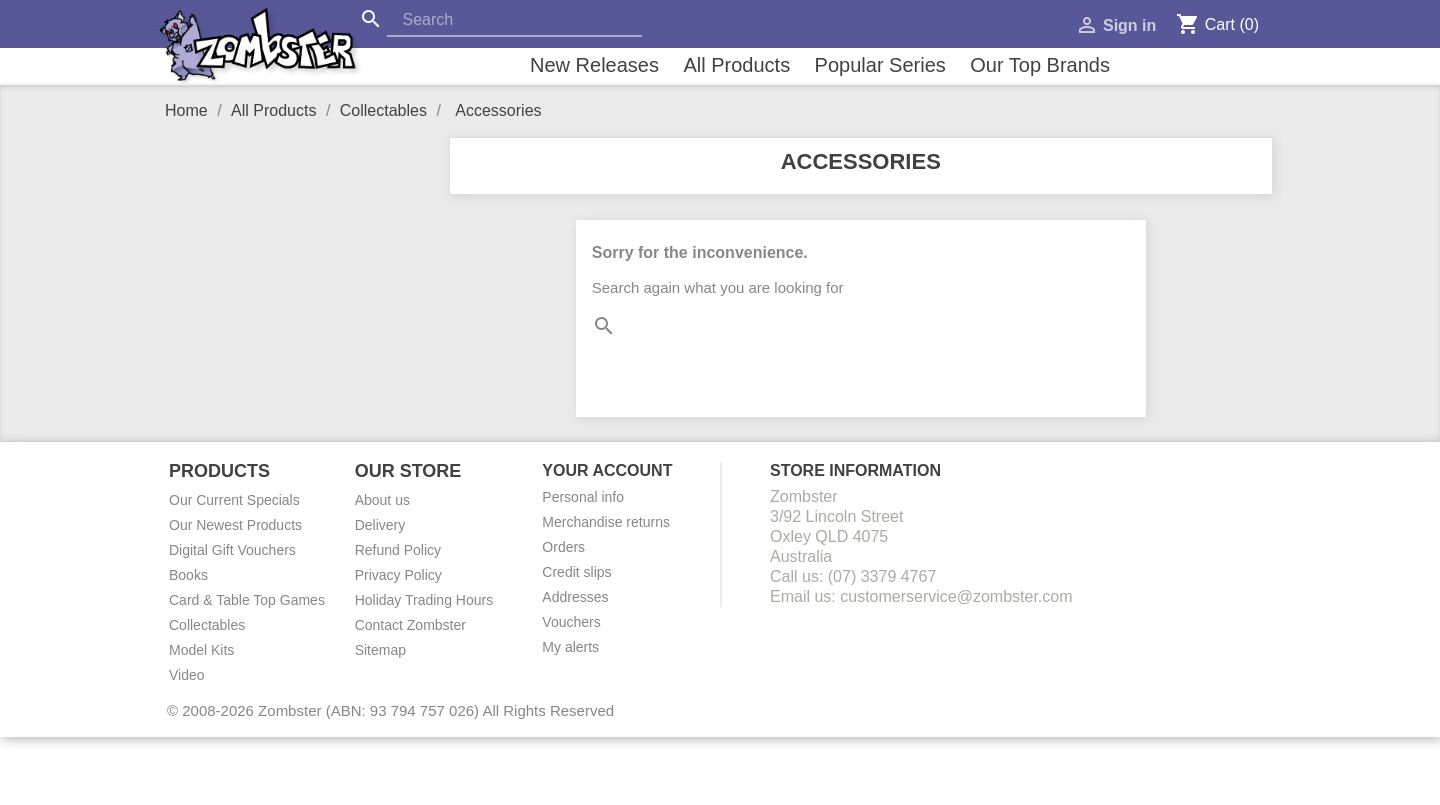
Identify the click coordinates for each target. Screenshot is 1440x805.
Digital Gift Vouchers (232, 550)
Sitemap (380, 650)
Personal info (583, 497)
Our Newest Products (235, 525)
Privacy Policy (398, 575)
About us (382, 500)
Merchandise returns (606, 522)
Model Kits (201, 650)
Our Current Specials (234, 500)
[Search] (514, 21)
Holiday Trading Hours (424, 600)
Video (187, 675)
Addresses (575, 597)
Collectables (207, 625)
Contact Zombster (410, 625)
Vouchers (571, 622)
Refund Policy (398, 550)
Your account (607, 470)
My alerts (570, 647)
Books (188, 575)
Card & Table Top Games (247, 600)
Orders (563, 547)
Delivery (380, 525)
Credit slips (576, 572)
